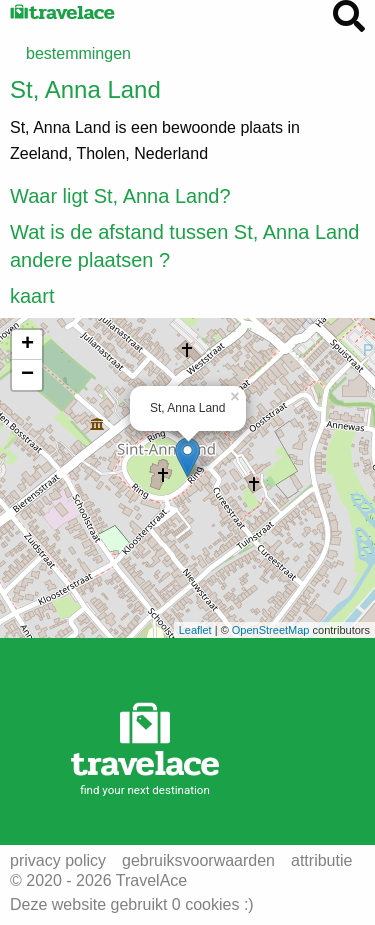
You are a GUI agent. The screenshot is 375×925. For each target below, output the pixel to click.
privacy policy (58, 861)
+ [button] (27, 345)
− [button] (27, 375)
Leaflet (195, 630)
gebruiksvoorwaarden (198, 861)
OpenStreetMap (271, 630)
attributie (321, 861)
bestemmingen (78, 53)
